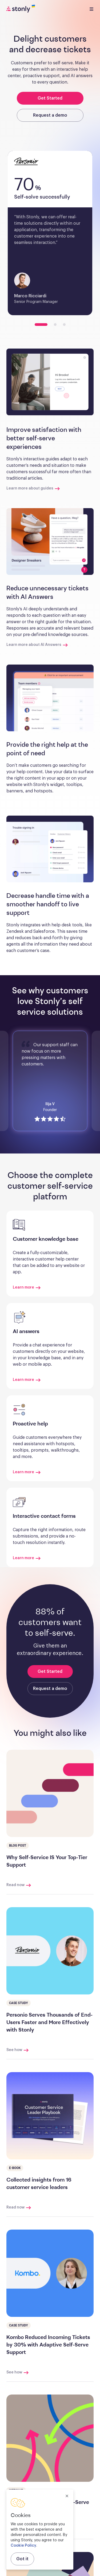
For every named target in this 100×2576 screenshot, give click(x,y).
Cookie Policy (23, 2545)
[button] (50, 382)
